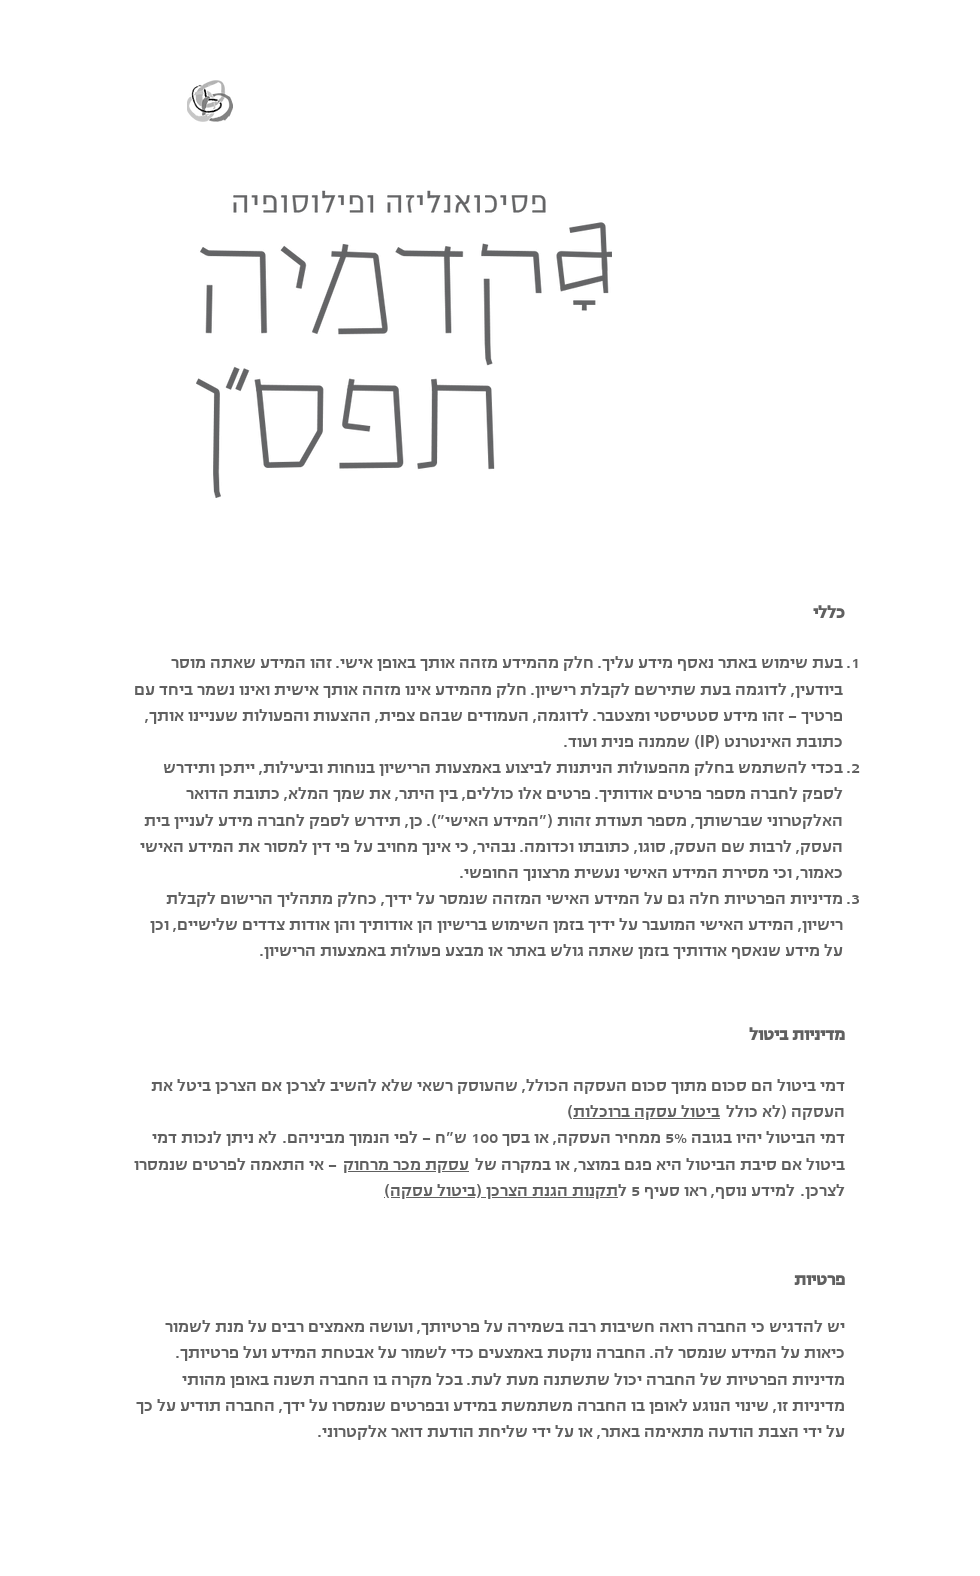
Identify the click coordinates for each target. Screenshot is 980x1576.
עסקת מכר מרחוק (406, 1164)
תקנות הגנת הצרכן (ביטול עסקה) (501, 1190)
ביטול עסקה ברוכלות (646, 1111)
